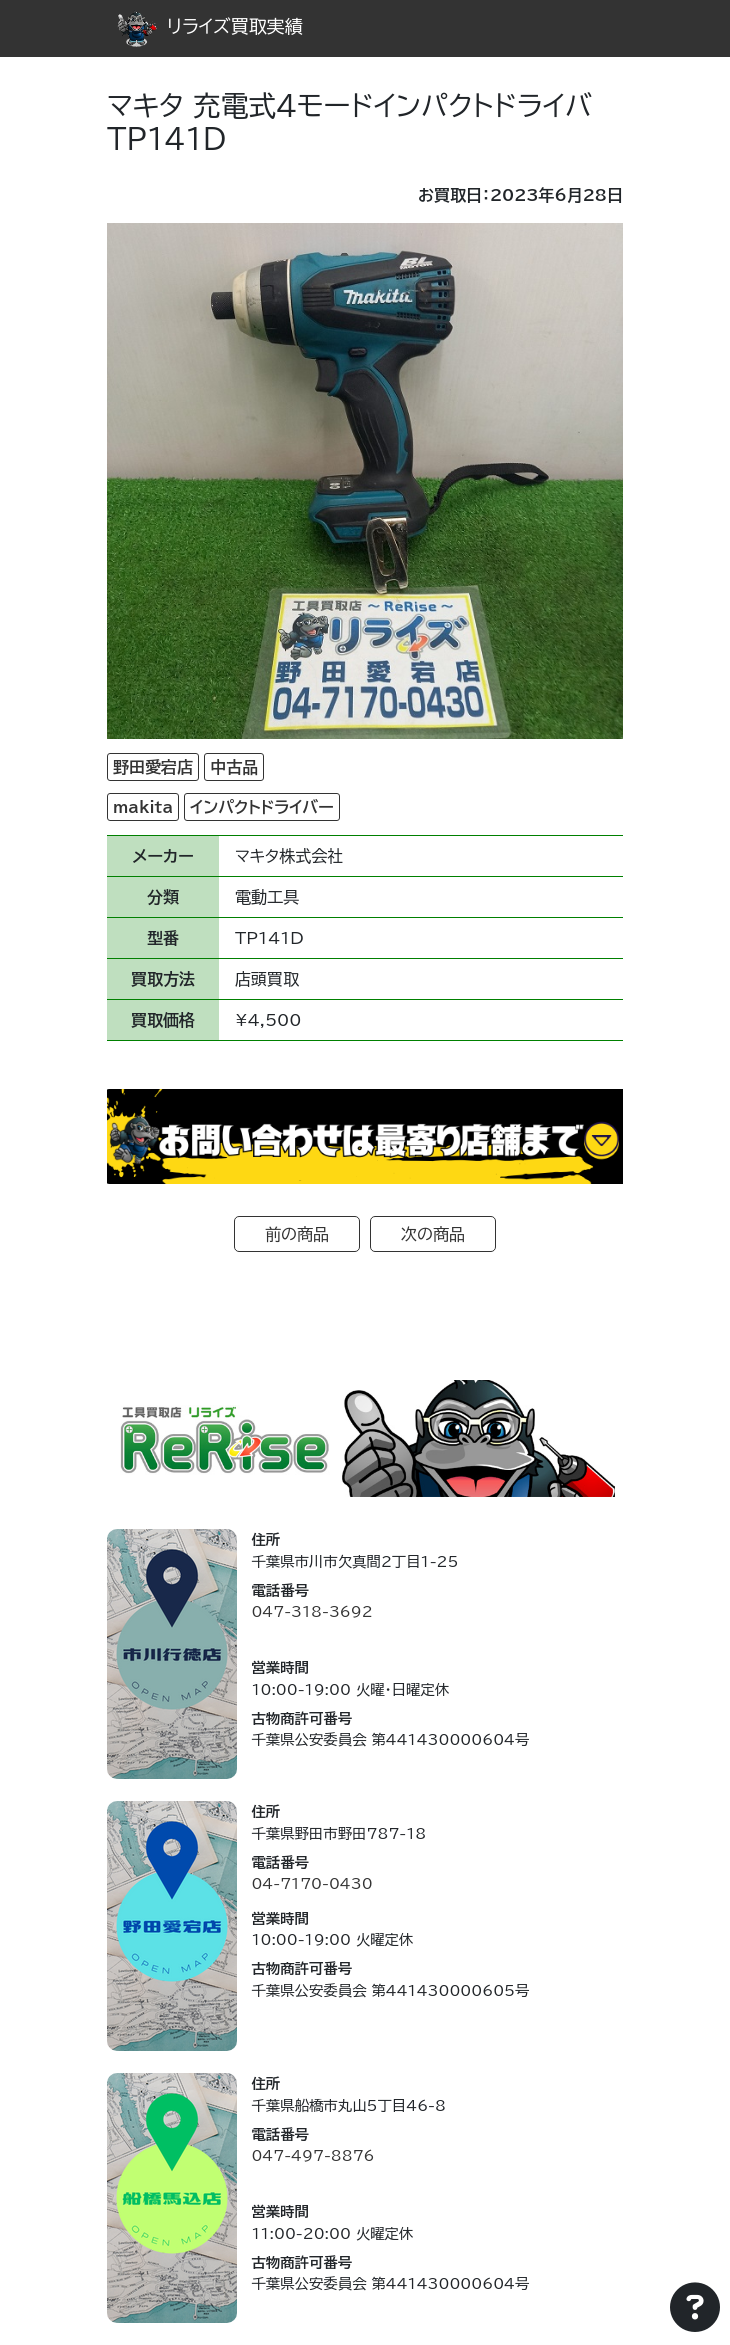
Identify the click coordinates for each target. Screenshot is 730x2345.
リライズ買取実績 (210, 26)
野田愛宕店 (153, 767)
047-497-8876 (312, 2155)
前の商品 (297, 1234)
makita (143, 807)
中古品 (234, 767)
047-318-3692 (311, 1611)
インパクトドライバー (261, 807)
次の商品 (433, 1234)
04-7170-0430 (311, 1883)
